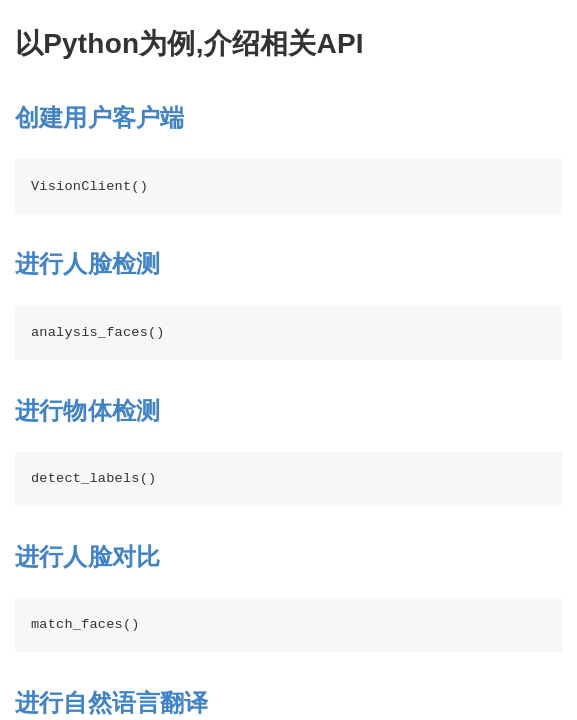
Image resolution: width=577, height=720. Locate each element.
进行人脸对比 (87, 556)
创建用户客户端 (99, 117)
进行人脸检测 (87, 263)
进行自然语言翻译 (112, 702)
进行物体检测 (87, 410)
